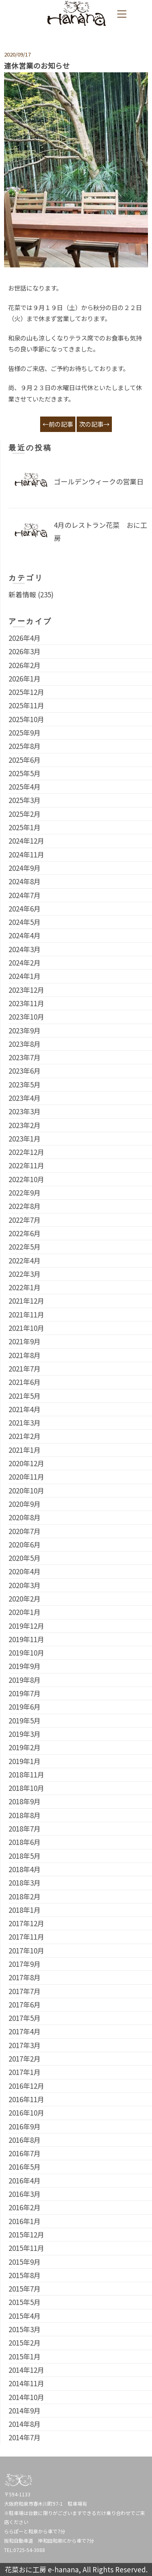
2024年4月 (25, 935)
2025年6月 (25, 760)
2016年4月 (25, 2180)
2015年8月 (25, 2275)
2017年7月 (25, 1991)
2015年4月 (25, 2316)
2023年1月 (25, 1138)
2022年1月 (25, 1287)
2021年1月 (25, 1450)
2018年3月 (25, 1882)
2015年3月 (25, 2329)
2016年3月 (25, 2194)
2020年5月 (25, 1558)
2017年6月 (25, 2004)
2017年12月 (26, 1923)
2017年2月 (25, 2058)
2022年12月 (26, 1152)
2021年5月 (25, 1396)
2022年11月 (26, 1165)
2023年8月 (25, 1044)
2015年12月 (26, 2234)
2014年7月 (25, 2437)
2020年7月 (25, 1531)
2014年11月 (26, 2383)
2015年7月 (25, 2288)
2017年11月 (26, 1936)
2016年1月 (25, 2221)
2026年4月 (25, 638)
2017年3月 (25, 2045)
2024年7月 (25, 895)
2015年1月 (25, 2356)
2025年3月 (25, 800)
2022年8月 (25, 1206)
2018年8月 (25, 1815)
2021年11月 (26, 1314)
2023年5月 (25, 1084)
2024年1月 (25, 976)
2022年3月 (25, 1274)
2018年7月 (25, 1828)
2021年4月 (25, 1409)
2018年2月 (25, 1896)
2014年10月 (26, 2397)
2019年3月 (25, 1734)
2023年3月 (25, 1111)
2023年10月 (26, 1016)
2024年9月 (25, 868)
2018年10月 (26, 1788)
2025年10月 (26, 719)
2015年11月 (26, 2248)
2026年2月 (25, 665)
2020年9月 (25, 1504)
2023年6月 (25, 1071)
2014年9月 (25, 2410)
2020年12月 (26, 1463)
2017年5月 (25, 2018)
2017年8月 (25, 1977)
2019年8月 (25, 1680)
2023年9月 (25, 1030)
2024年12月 (26, 841)
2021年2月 (25, 1436)
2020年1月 (25, 1612)
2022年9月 (25, 1192)
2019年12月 (26, 1626)
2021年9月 (25, 1341)
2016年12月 (26, 2086)
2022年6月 (25, 1233)
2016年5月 (25, 2166)
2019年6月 (25, 1706)
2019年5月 (25, 1720)
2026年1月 (25, 678)
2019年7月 (25, 1693)
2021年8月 (25, 1355)
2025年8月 (25, 746)
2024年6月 (25, 908)
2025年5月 (25, 773)
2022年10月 (26, 1179)
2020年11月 (26, 1476)
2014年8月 (25, 2424)
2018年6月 (25, 1842)
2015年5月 (25, 2302)
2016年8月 (25, 2140)
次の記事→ (94, 423)
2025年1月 (25, 827)
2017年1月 (25, 2072)
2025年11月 (26, 705)
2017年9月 (25, 1964)
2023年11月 (26, 1003)
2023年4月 (25, 1098)
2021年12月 (26, 1301)
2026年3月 (25, 651)
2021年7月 (25, 1368)
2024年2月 (25, 962)
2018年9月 (25, 1801)
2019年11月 (26, 1639)
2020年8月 (25, 1517)
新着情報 (22, 594)
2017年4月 (25, 2031)
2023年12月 (26, 990)
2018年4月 (25, 1869)
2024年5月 (25, 922)
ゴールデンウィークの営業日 (98, 481)
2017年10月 (26, 1950)
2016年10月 (26, 2112)
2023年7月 (25, 1057)
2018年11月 (26, 1774)
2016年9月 (25, 2126)
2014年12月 (26, 2370)
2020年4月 (25, 1571)
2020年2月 (25, 1598)
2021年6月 (25, 1382)
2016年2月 (25, 2207)
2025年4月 (25, 786)
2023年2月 (25, 1125)
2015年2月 (25, 2342)
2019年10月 (26, 1652)
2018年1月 (25, 1910)
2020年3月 (25, 1585)
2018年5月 (25, 1856)
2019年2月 (25, 1747)
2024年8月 (25, 881)
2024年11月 (26, 854)
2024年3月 (25, 949)
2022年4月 (25, 1260)
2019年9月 (25, 1666)
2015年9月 (25, 2262)
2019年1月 (25, 1761)
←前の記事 (58, 423)
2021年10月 (26, 1328)
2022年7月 (25, 1220)
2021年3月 (25, 1422)
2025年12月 (26, 692)
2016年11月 (26, 2099)
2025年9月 (25, 732)
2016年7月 (25, 2153)
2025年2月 (25, 814)
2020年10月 (26, 1490)
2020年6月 (25, 1544)
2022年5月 (25, 1246)
